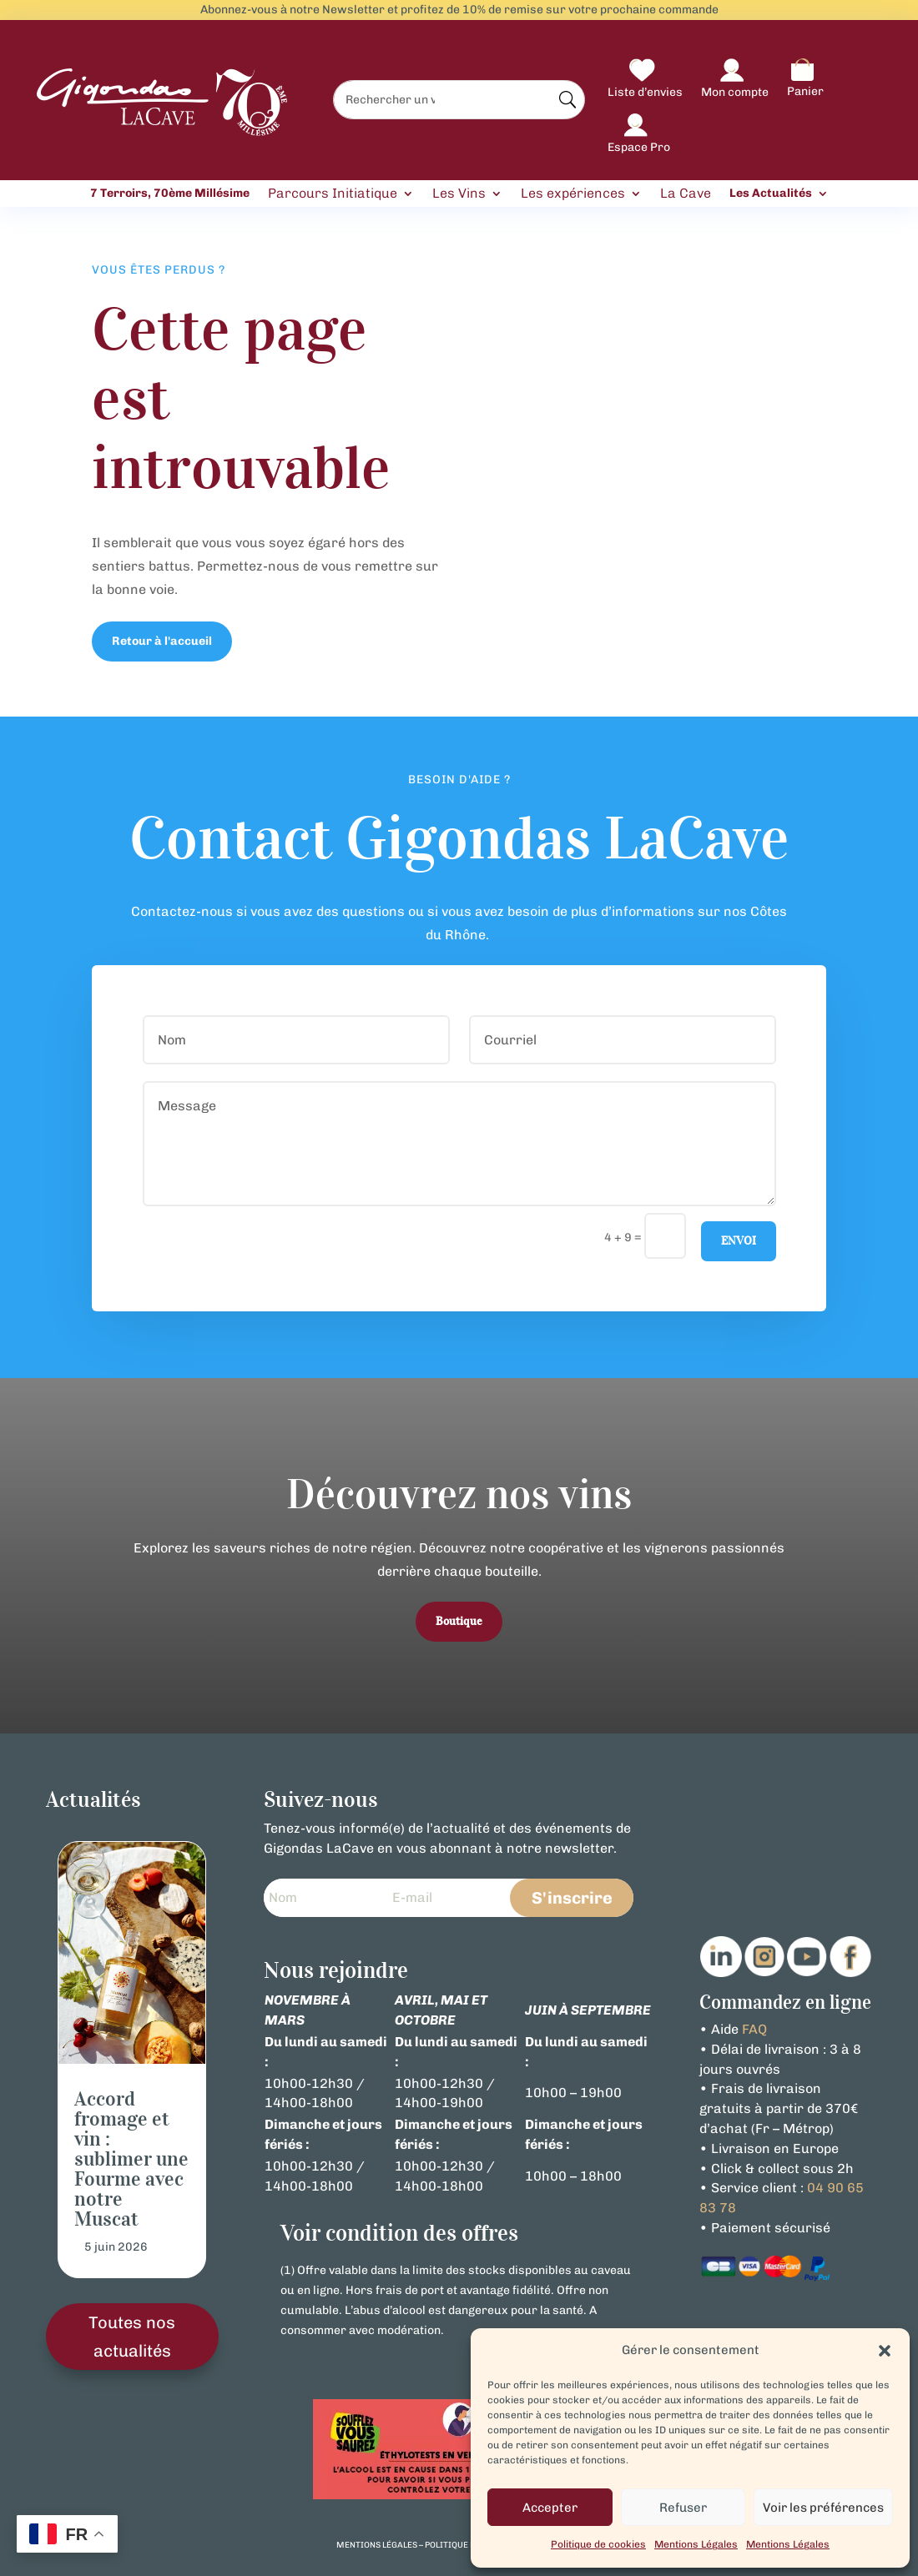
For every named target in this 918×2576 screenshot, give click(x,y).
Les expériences (573, 194)
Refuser (683, 2507)
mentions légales (376, 2545)
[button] (884, 2350)
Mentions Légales (696, 2544)
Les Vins (459, 194)
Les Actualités (770, 193)
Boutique (459, 1621)
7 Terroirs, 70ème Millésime (170, 193)
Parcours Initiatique (332, 194)
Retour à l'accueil (162, 641)
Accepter (550, 2507)
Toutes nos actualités (131, 2336)
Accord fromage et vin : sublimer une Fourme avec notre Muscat (131, 2158)
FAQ (754, 2029)
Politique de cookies (598, 2544)
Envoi (738, 1241)
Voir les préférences (823, 2507)
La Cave (685, 194)
